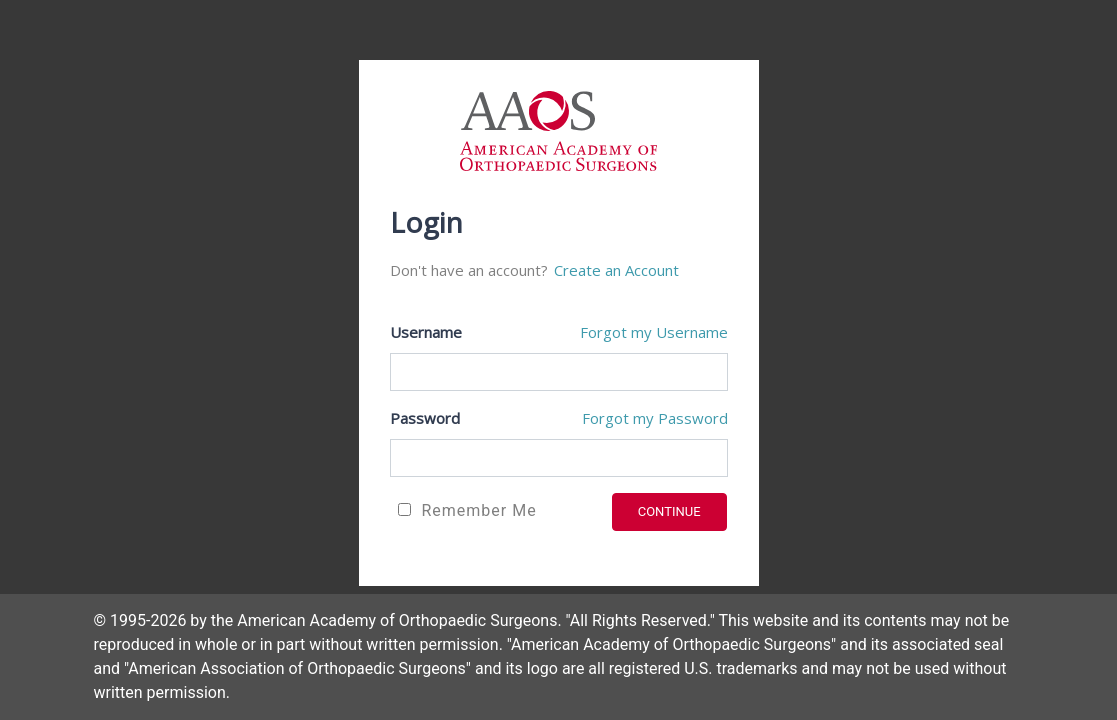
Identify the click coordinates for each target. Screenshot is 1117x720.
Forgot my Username (654, 332)
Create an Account (616, 270)
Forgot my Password (655, 418)
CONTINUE (669, 511)
